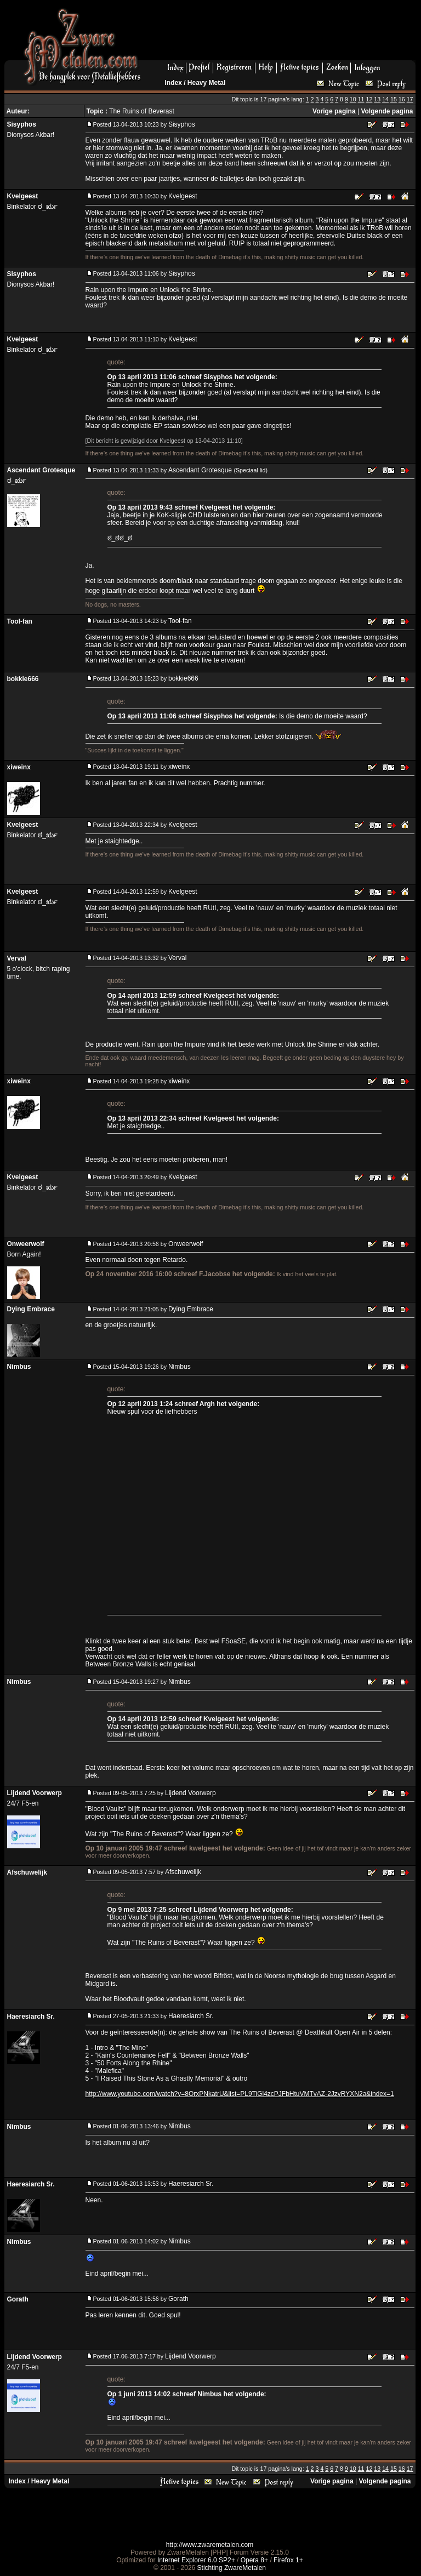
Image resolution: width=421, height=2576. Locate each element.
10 (353, 99)
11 (361, 99)
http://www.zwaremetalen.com (209, 2545)
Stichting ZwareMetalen (231, 2568)
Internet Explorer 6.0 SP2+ (196, 2560)
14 (385, 99)
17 (410, 99)
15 (393, 99)
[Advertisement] (282, 33)
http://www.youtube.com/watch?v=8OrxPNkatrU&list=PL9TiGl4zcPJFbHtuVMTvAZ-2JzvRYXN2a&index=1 (240, 2094)
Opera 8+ (254, 2560)
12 (369, 99)
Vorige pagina (333, 111)
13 (377, 99)
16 (402, 99)
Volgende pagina (387, 111)
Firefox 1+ (288, 2560)
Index (173, 83)
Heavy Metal (206, 83)
